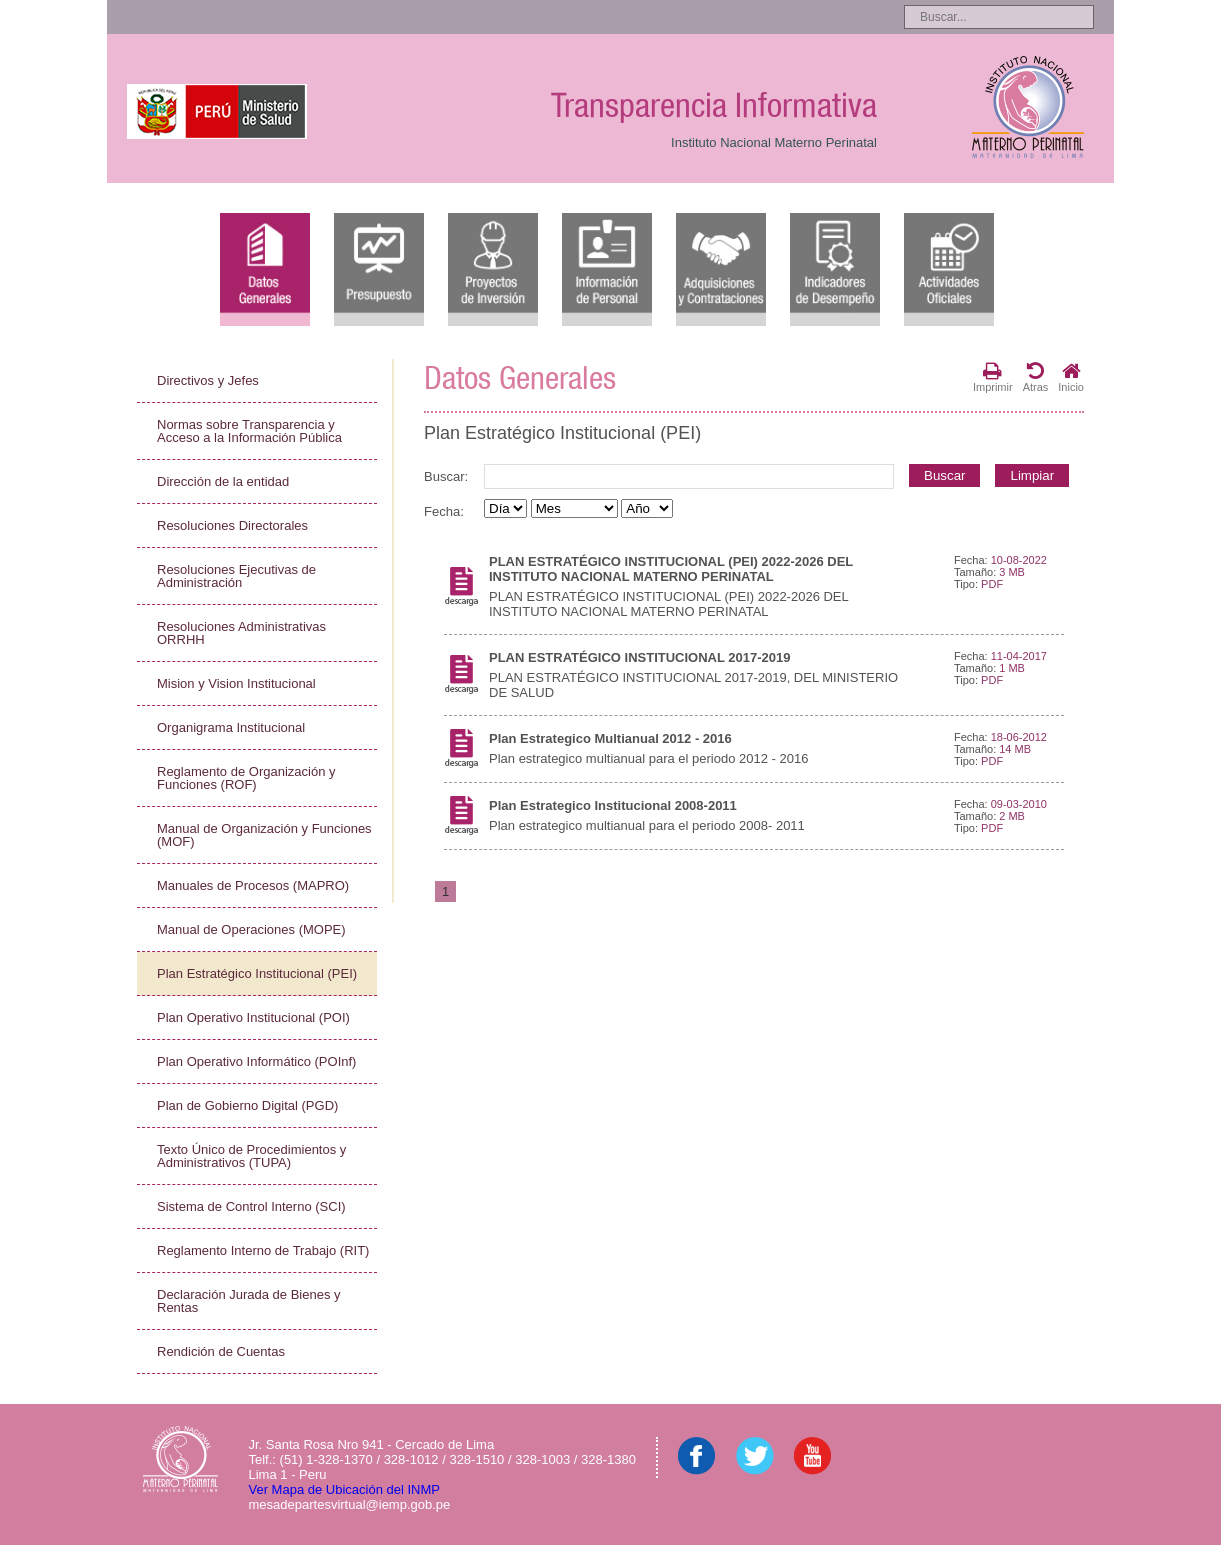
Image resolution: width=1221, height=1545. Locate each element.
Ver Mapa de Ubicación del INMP (344, 1489)
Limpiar (1032, 475)
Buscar (944, 475)
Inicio (1071, 377)
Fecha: (444, 511)
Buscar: (446, 476)
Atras (1036, 377)
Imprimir (993, 377)
